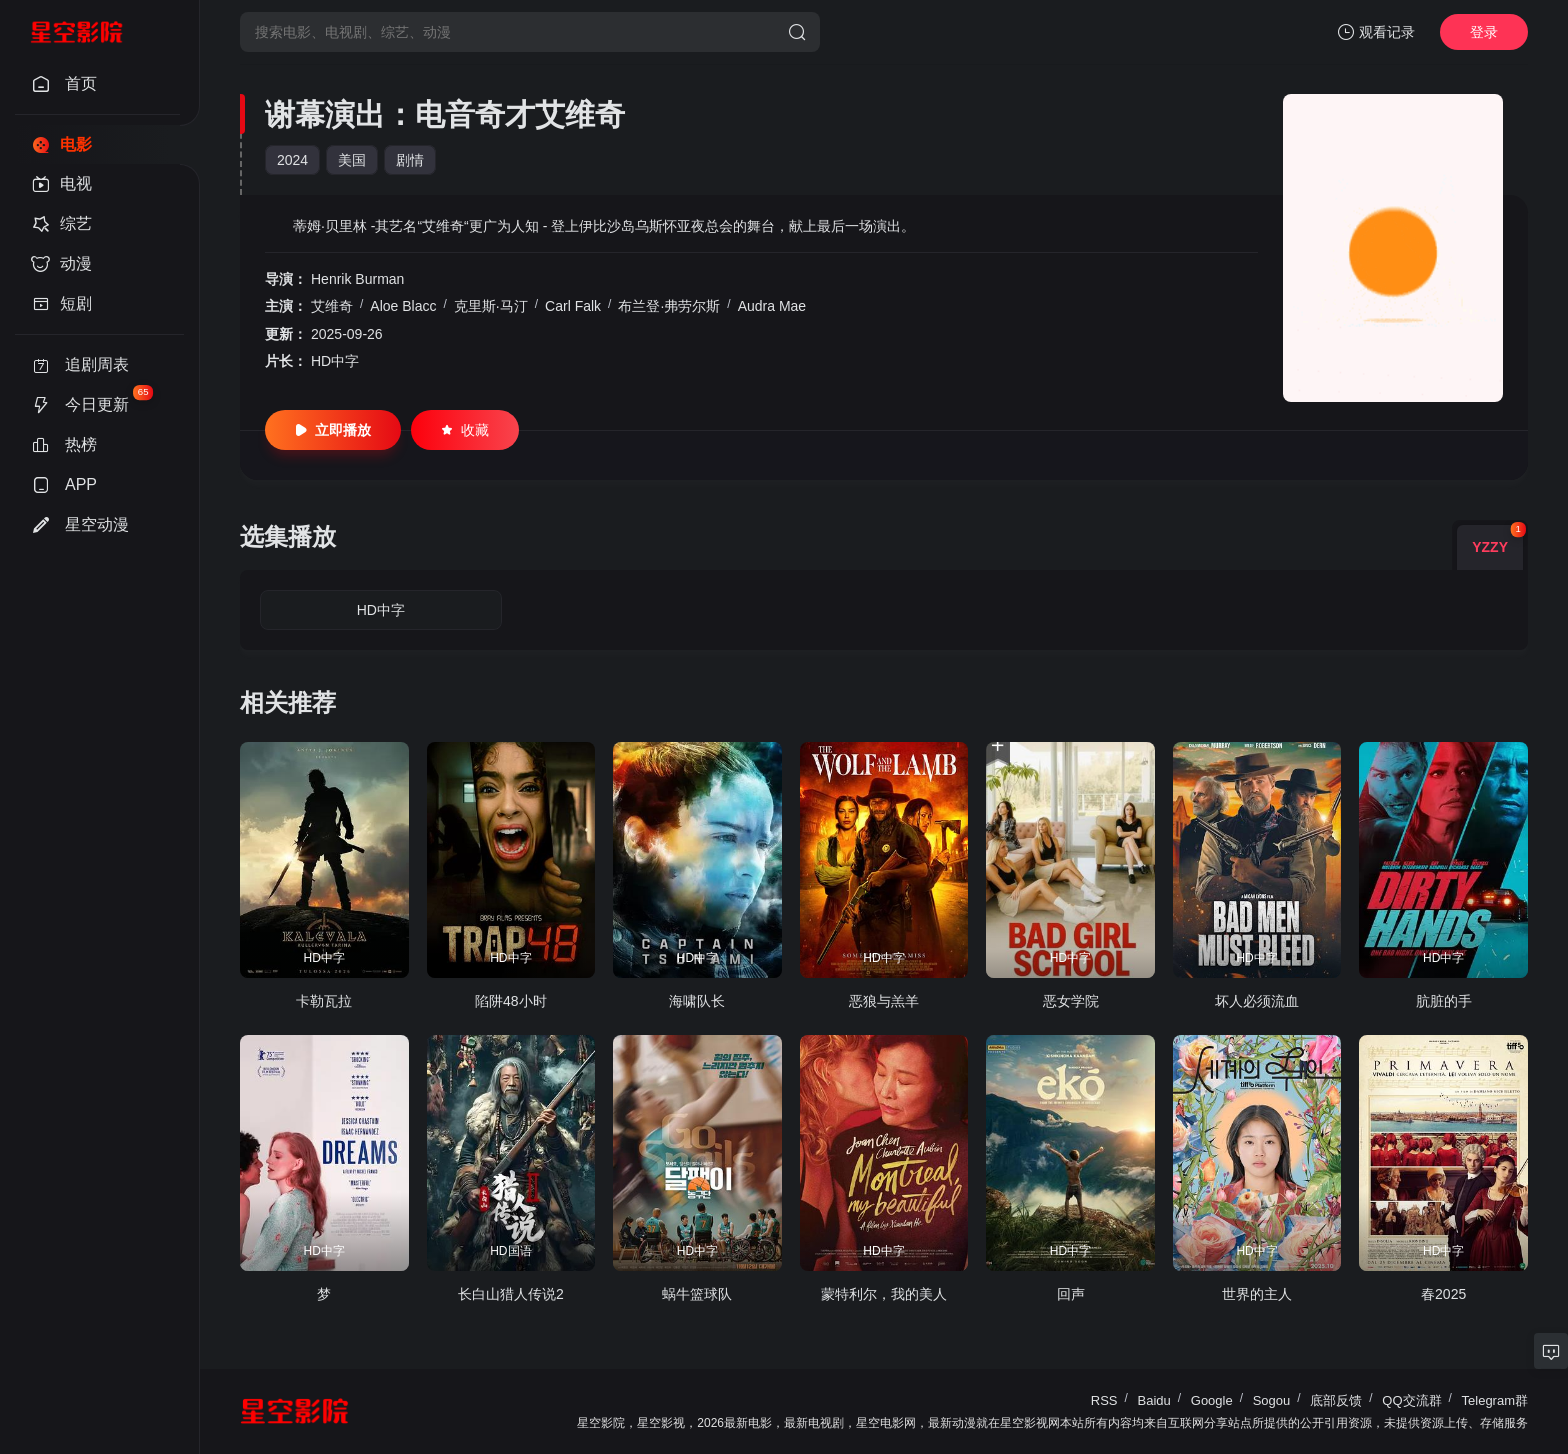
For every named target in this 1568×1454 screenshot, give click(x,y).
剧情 (410, 160)
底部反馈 (1336, 1400)
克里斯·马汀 (491, 306)
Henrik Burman (357, 279)
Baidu (1154, 1400)
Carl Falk (573, 306)
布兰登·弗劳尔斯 (669, 306)
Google (1212, 1400)
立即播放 (333, 430)
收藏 (465, 430)
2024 (292, 160)
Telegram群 (1495, 1400)
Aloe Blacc (403, 306)
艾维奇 (332, 306)
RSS (1104, 1400)
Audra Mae (772, 306)
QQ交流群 (1411, 1400)
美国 (352, 160)
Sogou (1272, 1400)
